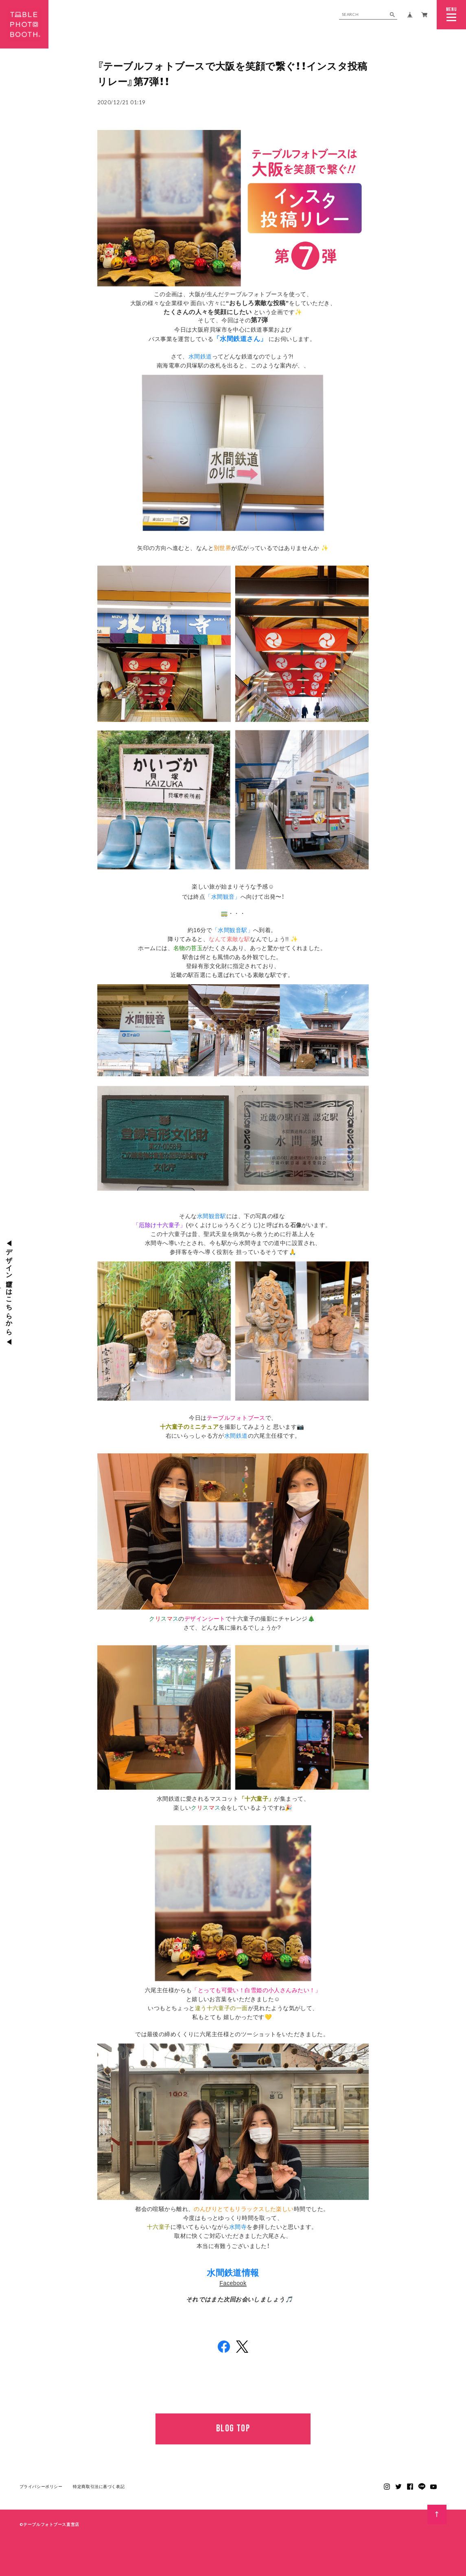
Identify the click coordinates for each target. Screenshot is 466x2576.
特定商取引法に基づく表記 (99, 2486)
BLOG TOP (233, 2428)
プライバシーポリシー (41, 2486)
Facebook (232, 2283)
